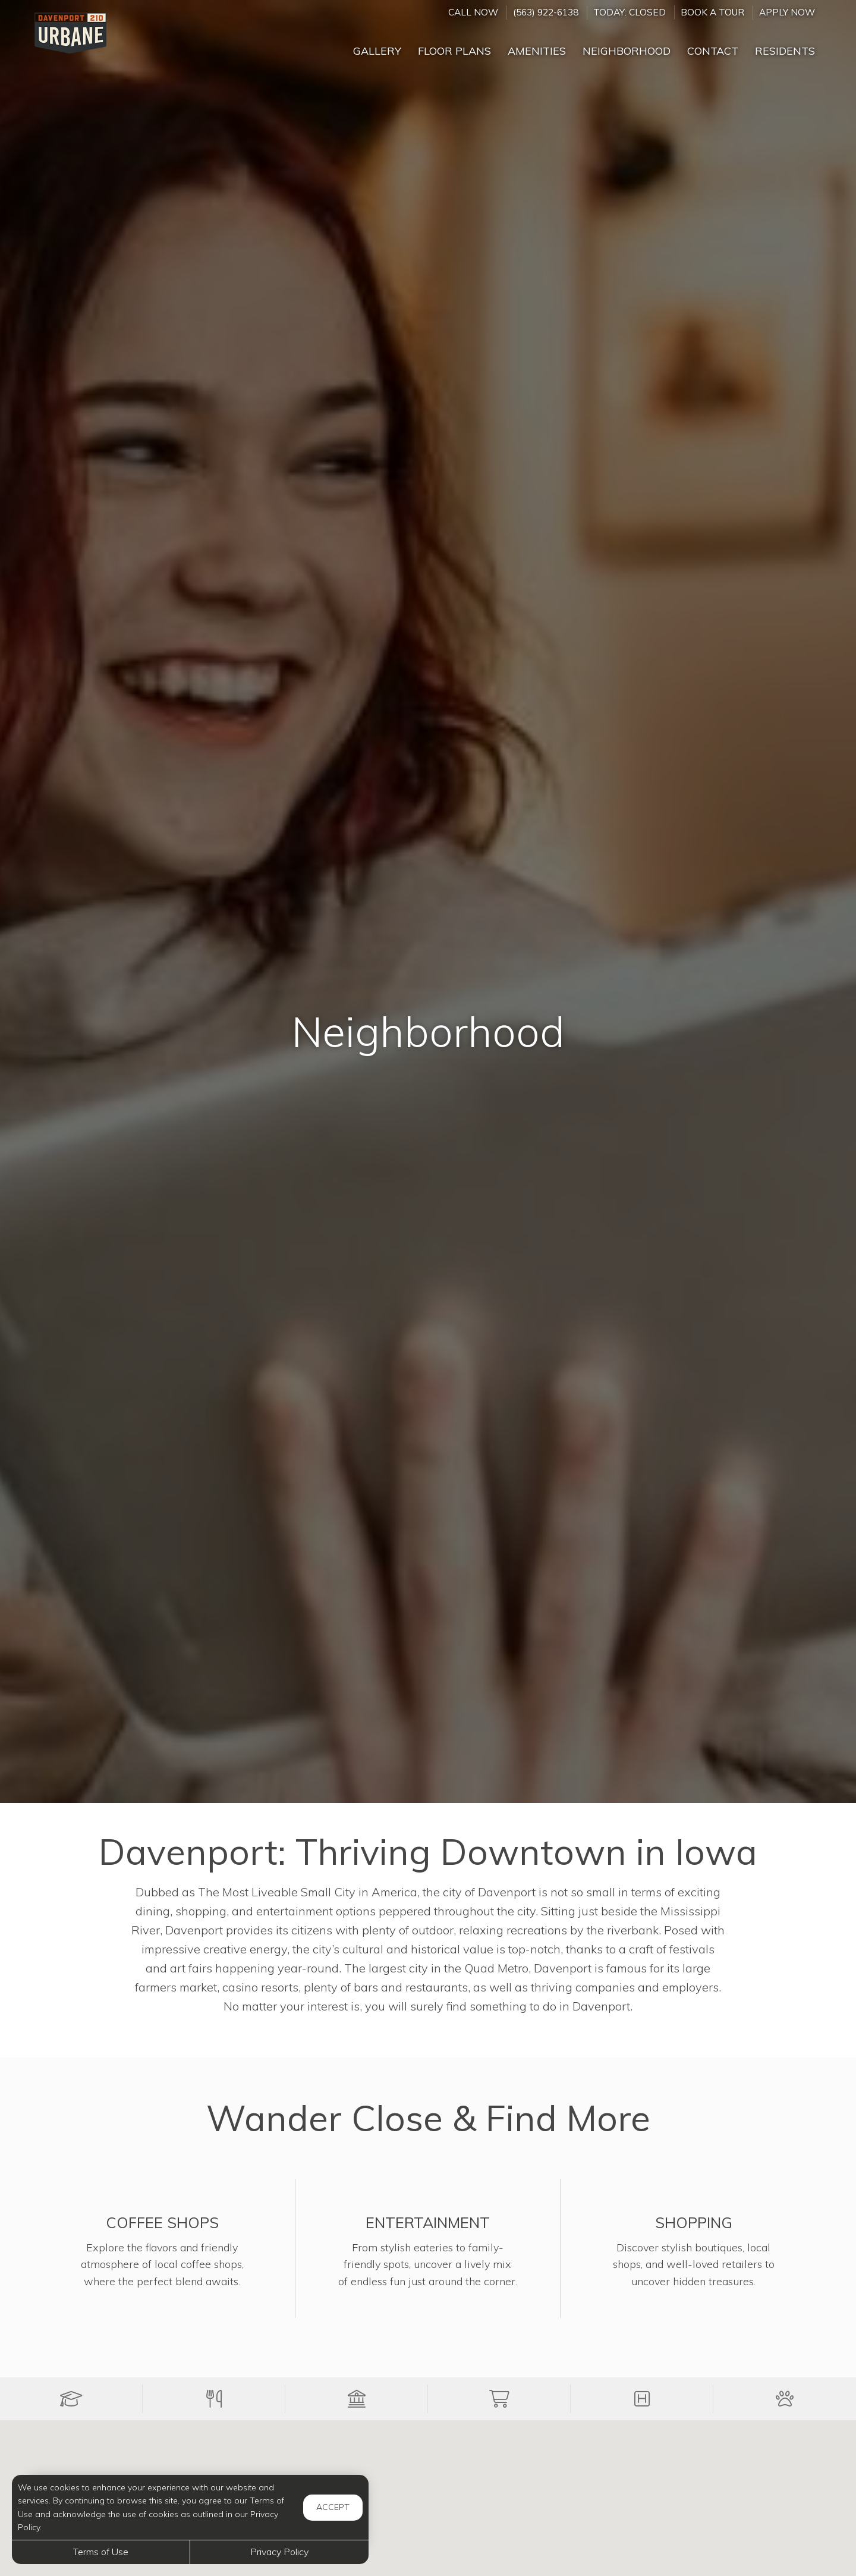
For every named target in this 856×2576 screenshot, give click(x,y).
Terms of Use (100, 2552)
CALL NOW (473, 12)
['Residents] (785, 46)
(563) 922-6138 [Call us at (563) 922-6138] (545, 12)
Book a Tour (712, 12)
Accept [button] (333, 2507)
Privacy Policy (279, 2552)
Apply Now (787, 12)
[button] (71, 2399)
